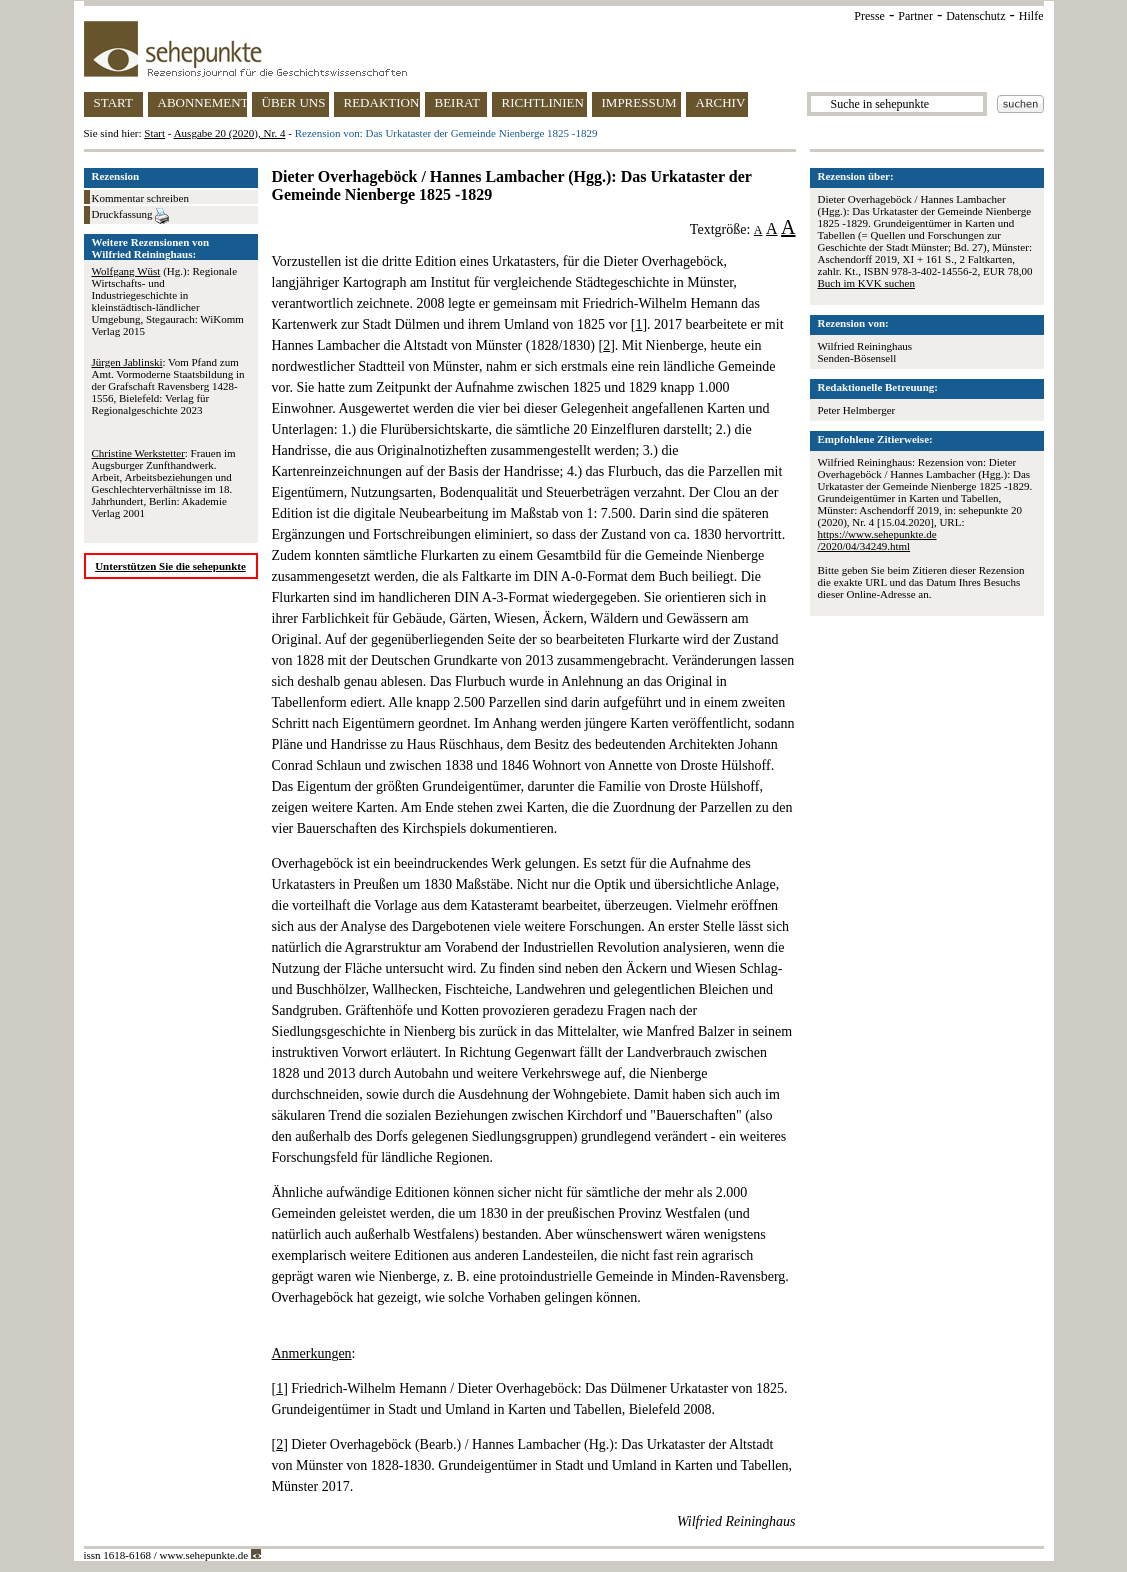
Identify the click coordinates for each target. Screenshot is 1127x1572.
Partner (915, 16)
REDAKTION (382, 102)
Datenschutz (975, 16)
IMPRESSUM (639, 102)
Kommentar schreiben (140, 198)
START (113, 102)
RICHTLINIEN (543, 102)
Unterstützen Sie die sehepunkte (170, 566)
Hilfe (1031, 16)
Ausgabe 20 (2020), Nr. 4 (230, 133)
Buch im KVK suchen (866, 283)
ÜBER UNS (294, 102)
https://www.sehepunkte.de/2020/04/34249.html (877, 540)
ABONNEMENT (202, 102)
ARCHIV (721, 102)
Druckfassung (131, 216)
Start (154, 133)
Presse (869, 16)
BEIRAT (458, 102)
